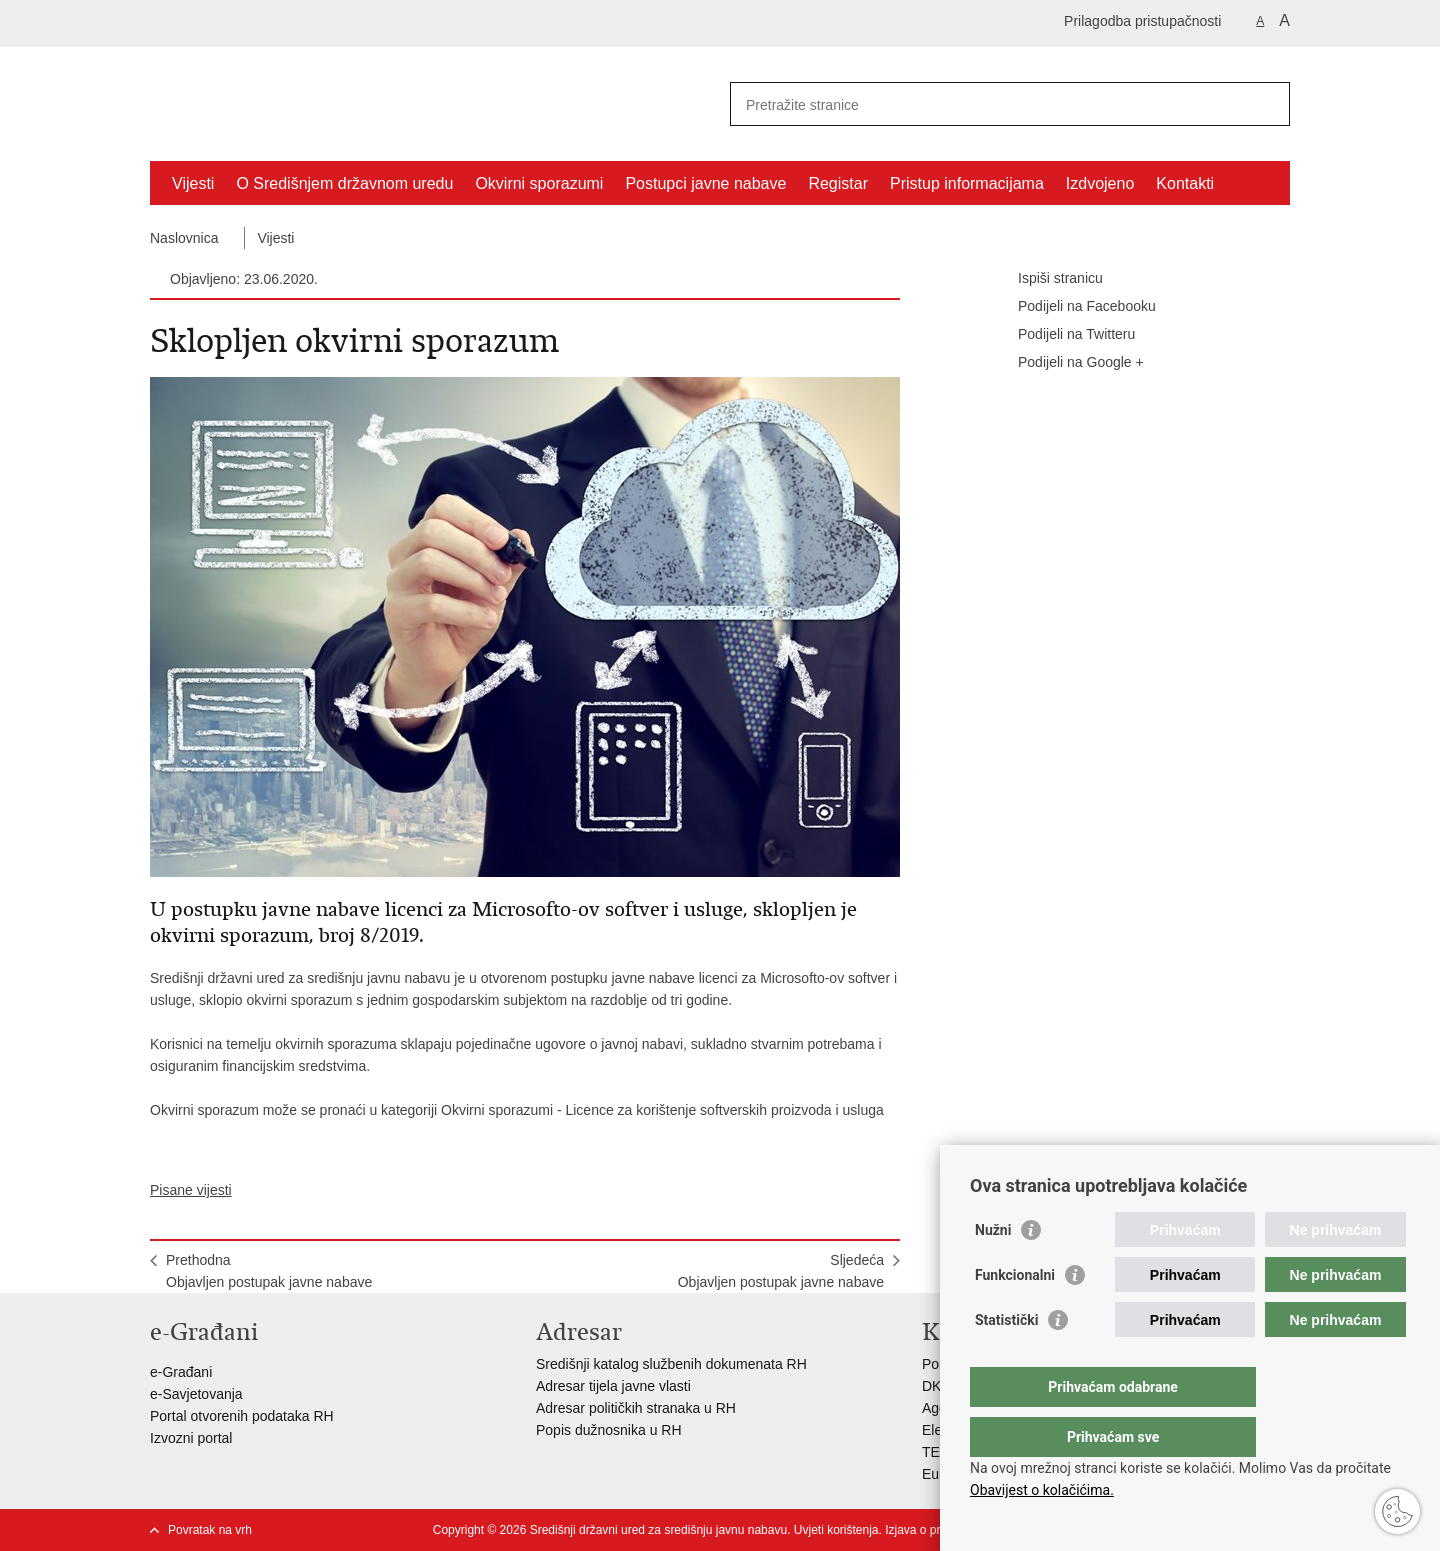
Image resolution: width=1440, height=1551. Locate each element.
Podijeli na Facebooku (1073, 307)
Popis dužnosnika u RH (609, 1430)
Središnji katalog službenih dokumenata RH (671, 1364)
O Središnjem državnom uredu (344, 183)
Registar (838, 183)
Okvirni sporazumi (539, 183)
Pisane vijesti (191, 1190)
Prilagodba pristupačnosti (1142, 21)
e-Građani (181, 1372)
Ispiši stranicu (1046, 279)
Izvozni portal (191, 1438)
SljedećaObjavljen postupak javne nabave (781, 1271)
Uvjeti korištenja (836, 1530)
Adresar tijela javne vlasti (613, 1386)
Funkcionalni (1015, 1315)
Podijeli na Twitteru (1062, 335)
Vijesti (193, 183)
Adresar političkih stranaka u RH (636, 1408)
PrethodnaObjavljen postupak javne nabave (269, 1271)
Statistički (1006, 1360)
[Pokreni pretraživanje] (1267, 104)
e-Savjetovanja (196, 1394)
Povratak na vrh (210, 1530)
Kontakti (1185, 183)
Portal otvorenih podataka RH (242, 1416)
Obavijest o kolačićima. (1042, 1490)
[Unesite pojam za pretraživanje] (988, 104)
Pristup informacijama (967, 183)
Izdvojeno (1100, 183)
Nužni (993, 1270)
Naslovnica (184, 238)
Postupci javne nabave (705, 183)
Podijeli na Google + (1067, 363)
